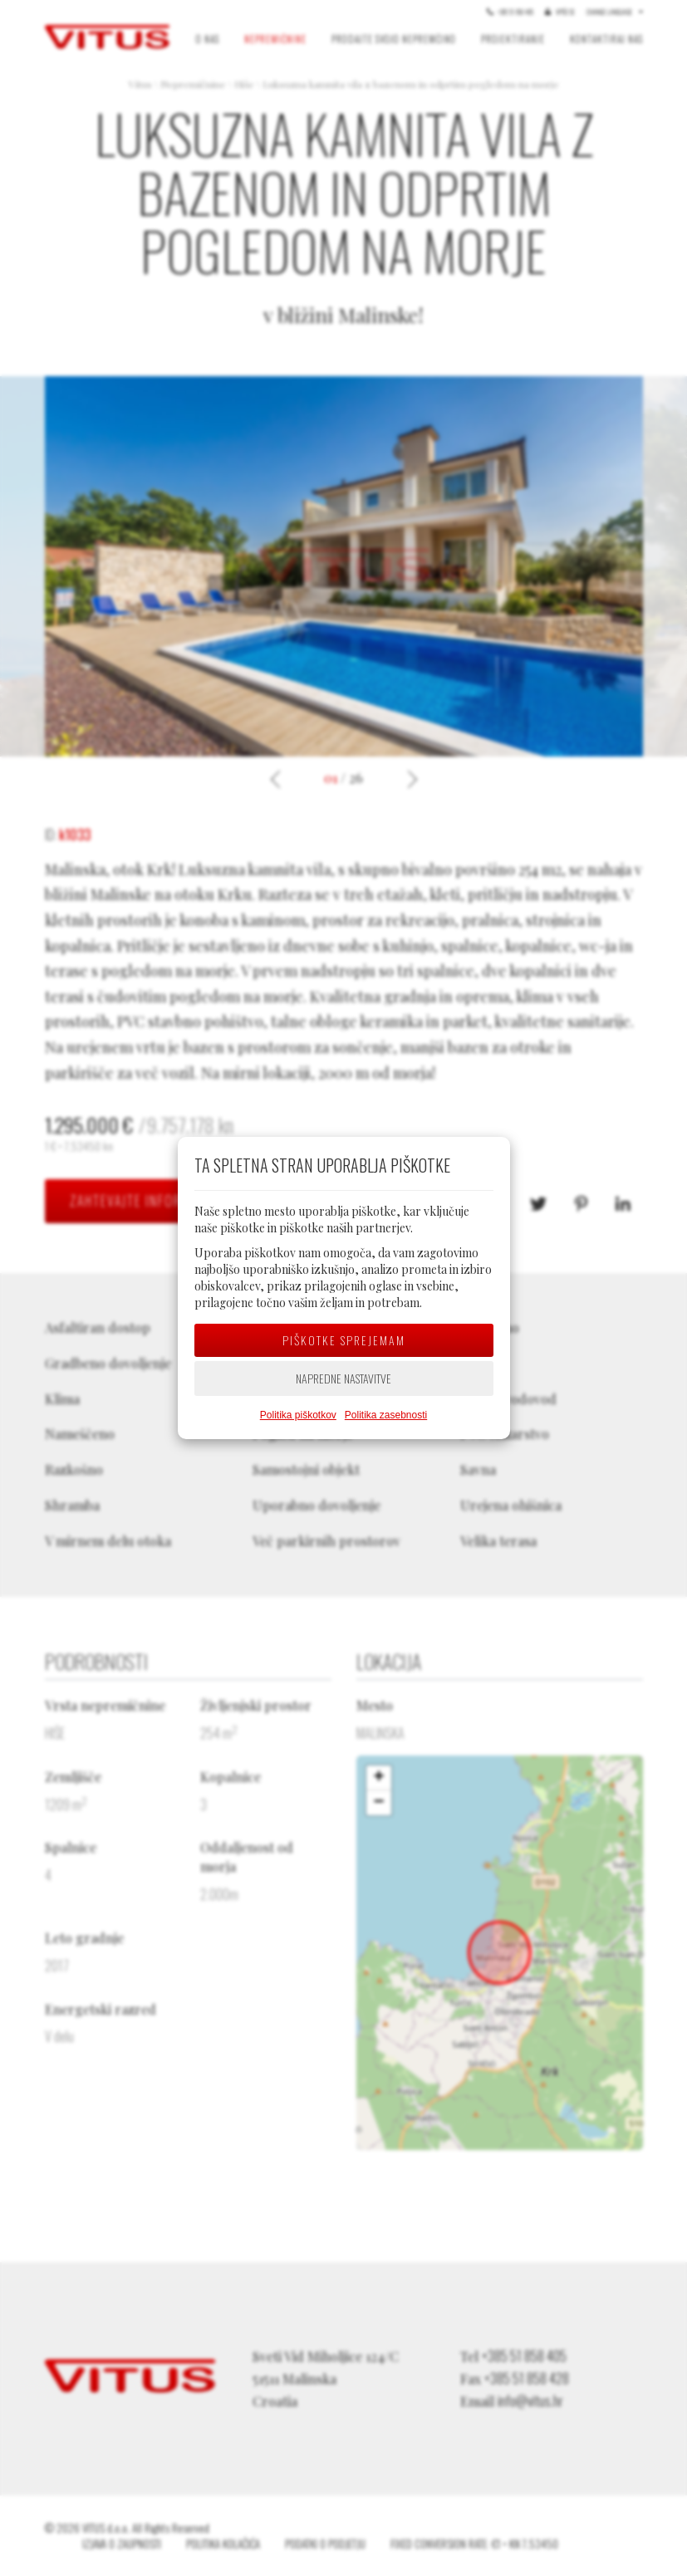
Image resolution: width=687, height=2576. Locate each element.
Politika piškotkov (298, 1415)
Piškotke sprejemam (343, 1340)
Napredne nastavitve (343, 1378)
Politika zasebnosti (386, 1415)
